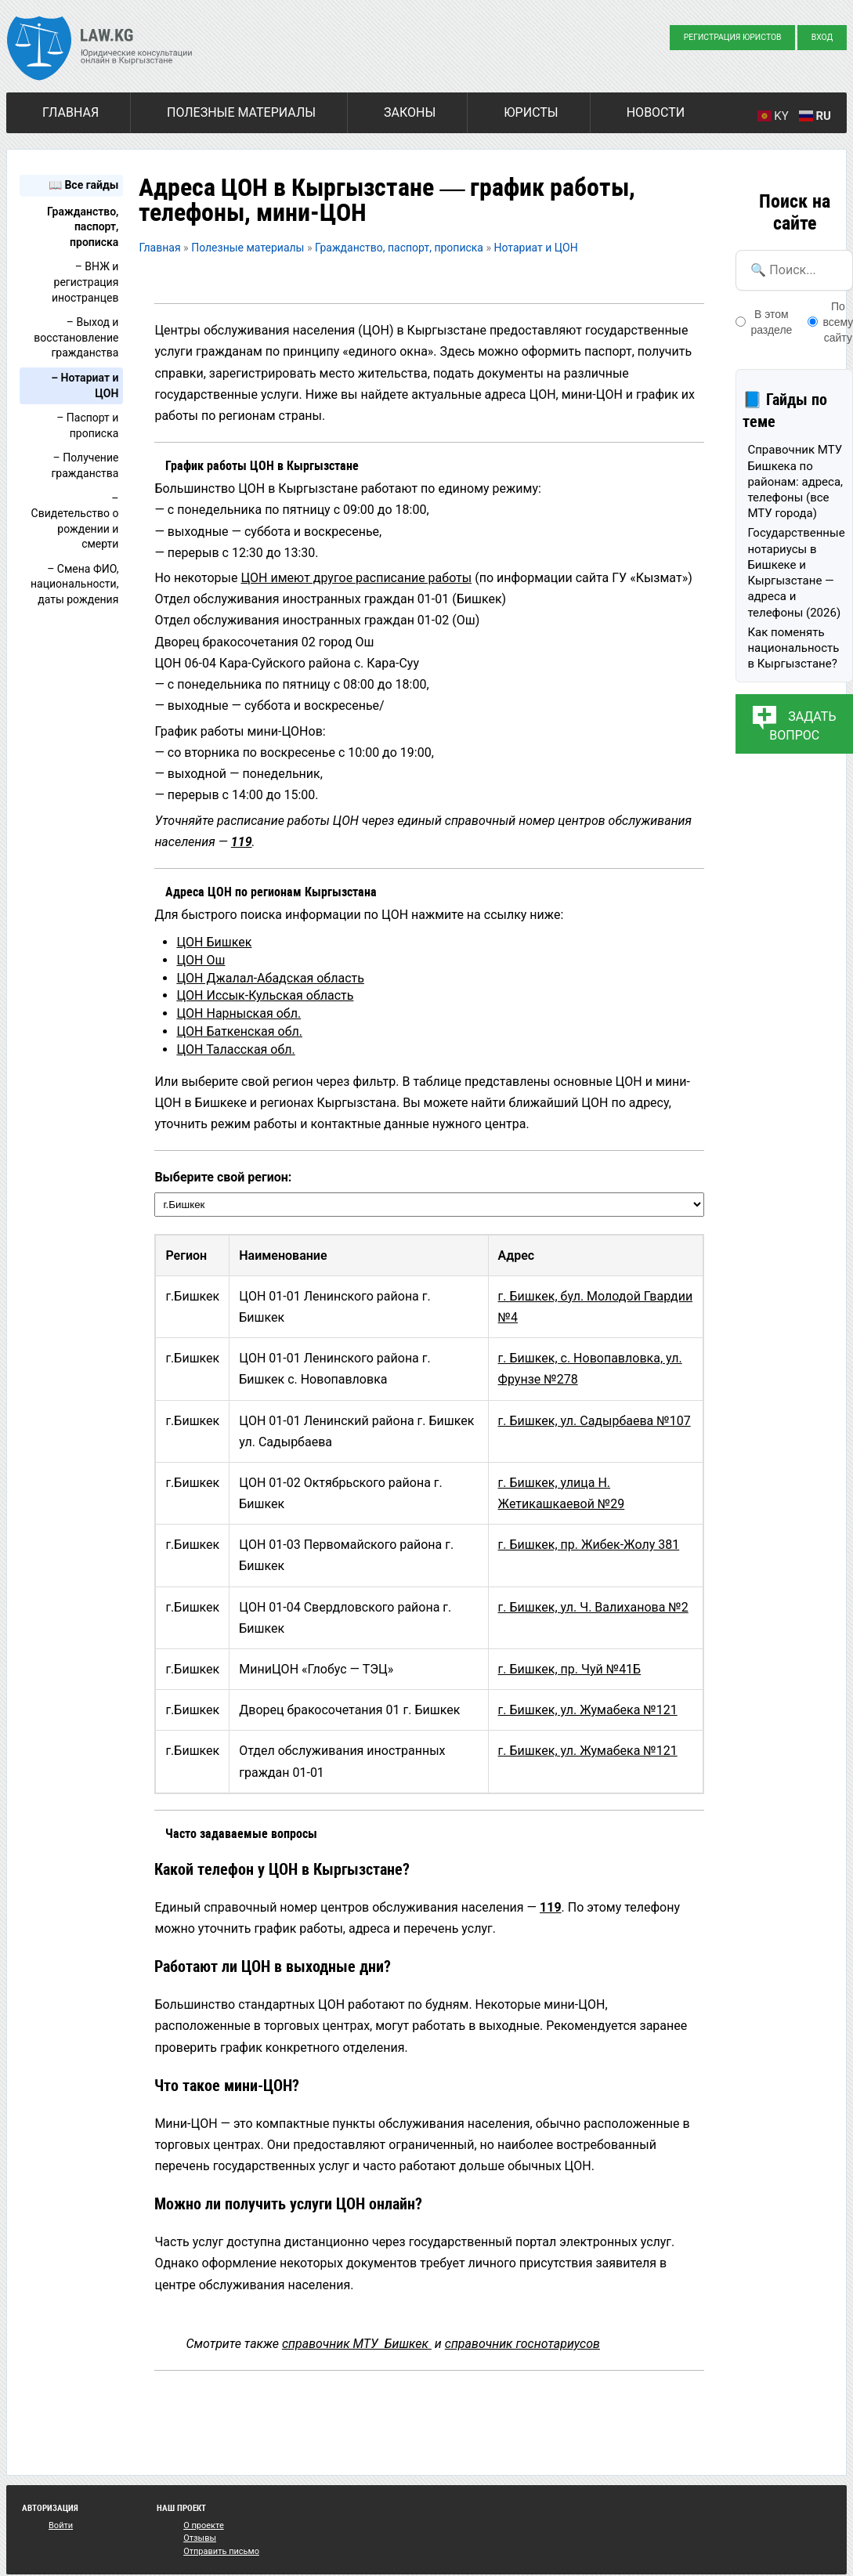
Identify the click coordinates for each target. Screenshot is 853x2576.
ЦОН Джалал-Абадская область (270, 978)
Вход (822, 37)
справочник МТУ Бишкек (357, 2343)
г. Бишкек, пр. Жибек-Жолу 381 (589, 1544)
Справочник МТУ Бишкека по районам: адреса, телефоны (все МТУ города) (795, 481)
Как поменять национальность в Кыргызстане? (793, 648)
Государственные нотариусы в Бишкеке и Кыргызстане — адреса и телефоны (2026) (795, 572)
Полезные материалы (241, 112)
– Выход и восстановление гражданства (76, 337)
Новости (656, 112)
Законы (410, 112)
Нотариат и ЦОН (536, 247)
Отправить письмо (221, 2551)
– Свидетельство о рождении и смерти (75, 521)
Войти (61, 2525)
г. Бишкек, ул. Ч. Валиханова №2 (593, 1607)
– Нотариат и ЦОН (84, 385)
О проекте (203, 2525)
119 (241, 841)
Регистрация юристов (733, 37)
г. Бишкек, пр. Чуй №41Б (570, 1669)
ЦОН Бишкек (213, 942)
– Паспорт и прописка (87, 425)
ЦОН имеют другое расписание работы (356, 577)
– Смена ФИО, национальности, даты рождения (74, 584)
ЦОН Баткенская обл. (239, 1031)
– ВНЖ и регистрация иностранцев (85, 281)
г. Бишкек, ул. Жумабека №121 (588, 1709)
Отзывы (199, 2538)
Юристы (531, 112)
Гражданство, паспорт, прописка (82, 226)
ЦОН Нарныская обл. (238, 1013)
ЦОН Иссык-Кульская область (264, 995)
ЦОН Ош (200, 960)
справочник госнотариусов (522, 2343)
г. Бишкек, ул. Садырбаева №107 (594, 1420)
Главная (70, 112)
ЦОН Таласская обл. (235, 1049)
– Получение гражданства (84, 465)
